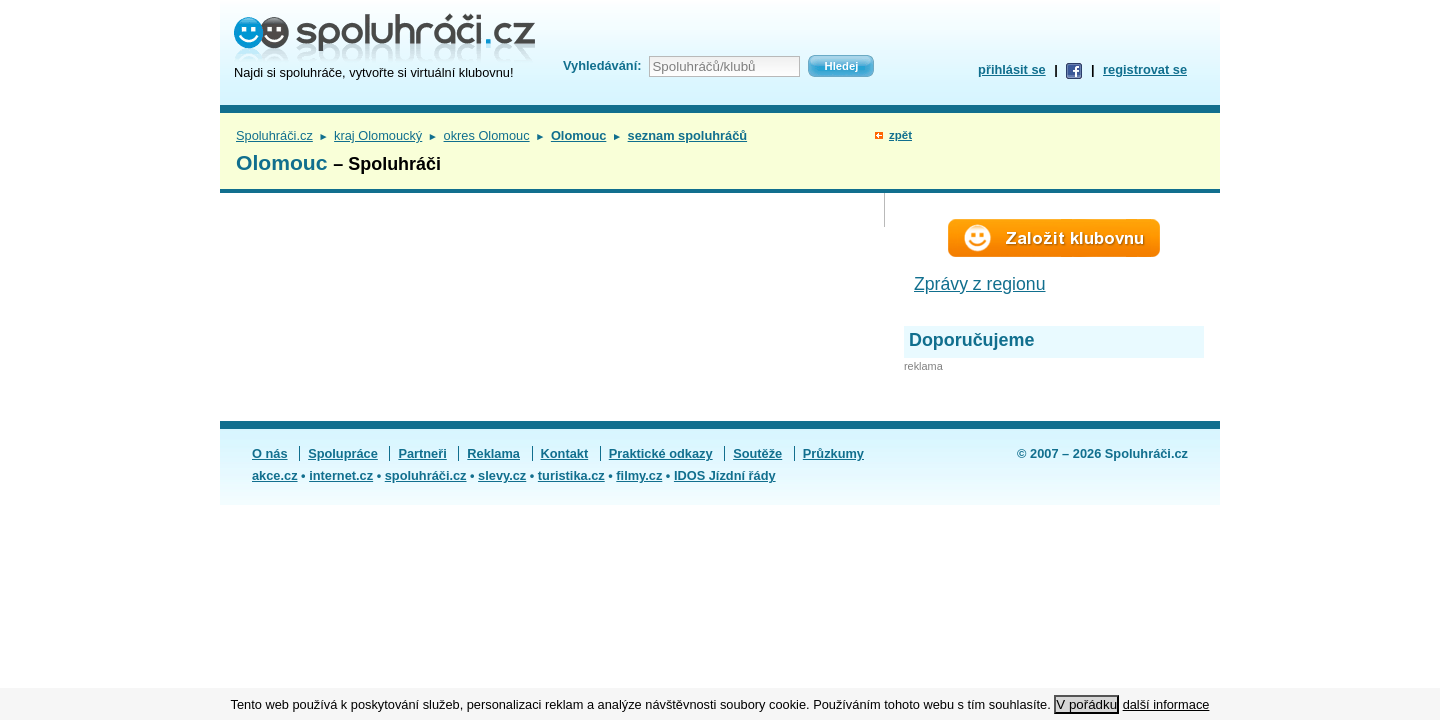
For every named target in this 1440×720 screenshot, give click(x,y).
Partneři (422, 453)
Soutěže (757, 453)
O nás (270, 453)
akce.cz (275, 475)
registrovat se (1145, 69)
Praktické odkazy (661, 453)
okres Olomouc (487, 135)
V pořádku (1086, 704)
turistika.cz (571, 475)
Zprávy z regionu (980, 284)
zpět (900, 135)
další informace (1166, 704)
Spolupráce (343, 453)
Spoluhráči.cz (274, 135)
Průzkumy (833, 453)
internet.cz (341, 475)
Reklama (493, 453)
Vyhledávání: (602, 65)
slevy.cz (502, 475)
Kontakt (565, 453)
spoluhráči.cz (426, 475)
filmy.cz (639, 475)
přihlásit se (1012, 69)
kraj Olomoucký (378, 135)
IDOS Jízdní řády (725, 475)
